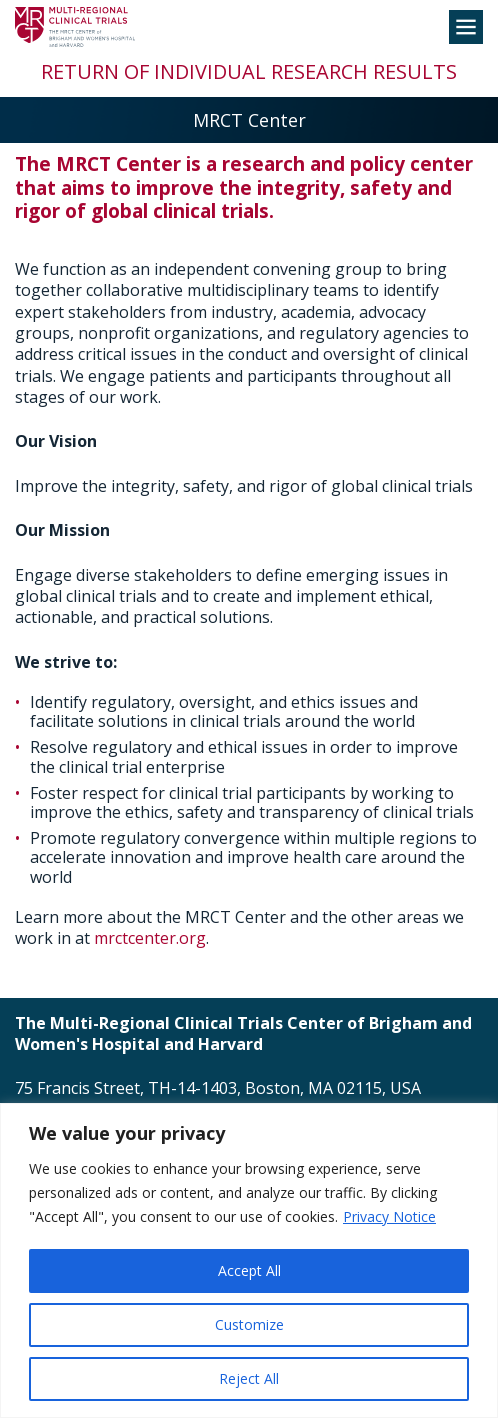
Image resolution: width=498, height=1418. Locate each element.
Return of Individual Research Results (249, 71)
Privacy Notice (389, 1216)
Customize (249, 1324)
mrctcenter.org (150, 938)
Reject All (249, 1378)
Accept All (249, 1270)
